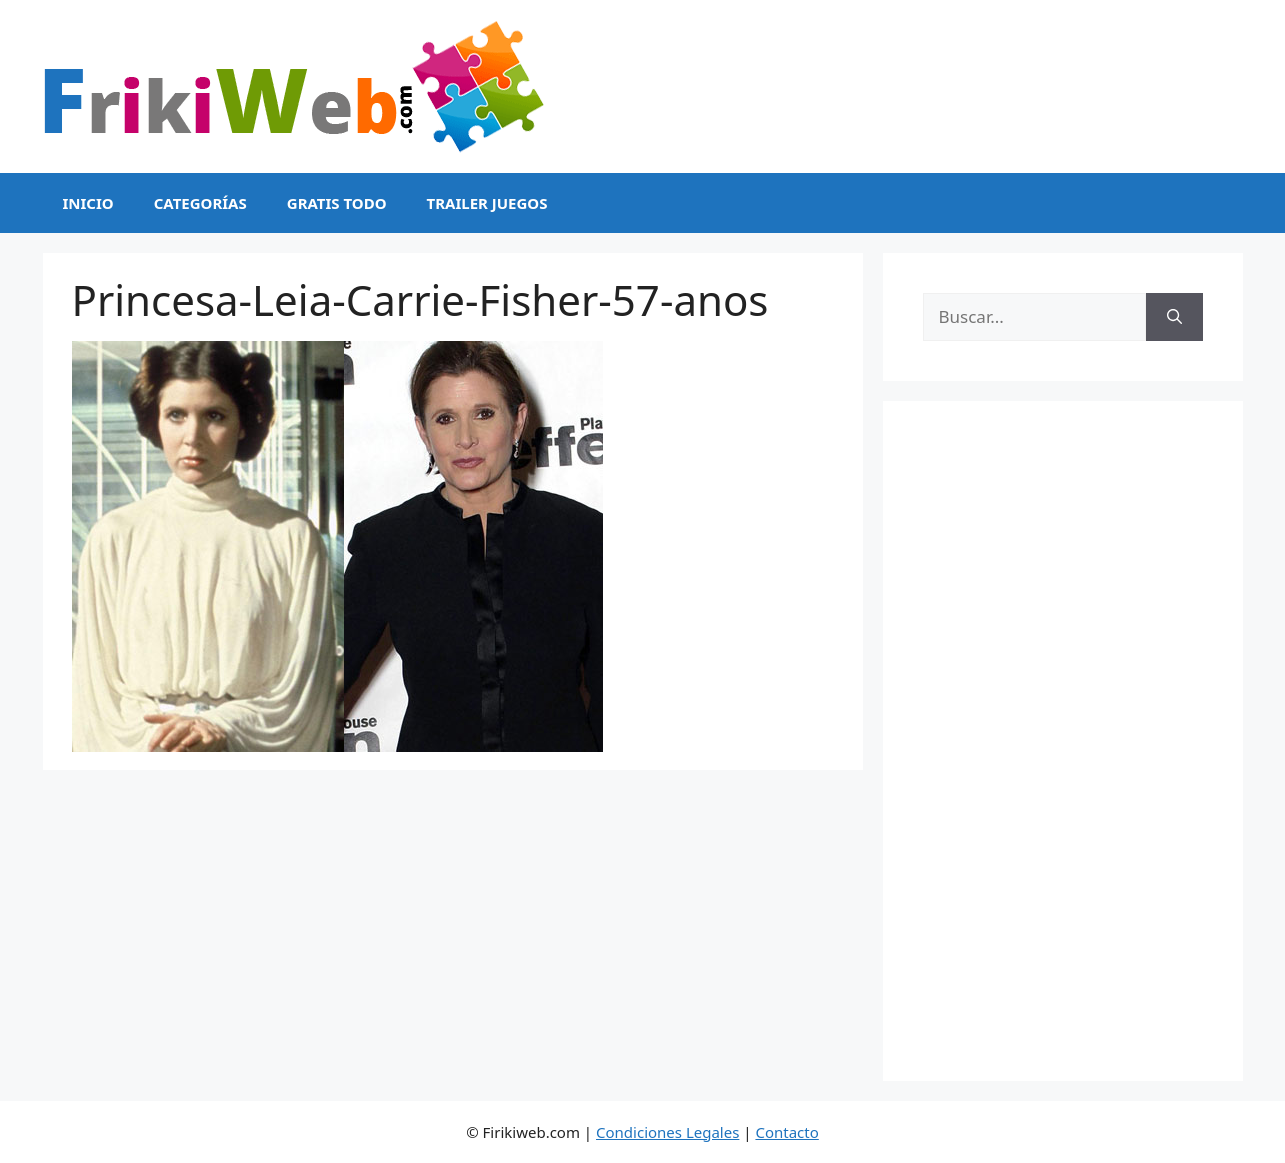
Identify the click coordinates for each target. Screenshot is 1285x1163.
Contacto (786, 1132)
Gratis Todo (337, 203)
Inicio (88, 203)
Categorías (200, 203)
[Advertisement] (1063, 741)
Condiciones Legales (667, 1132)
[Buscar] (1174, 317)
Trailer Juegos (487, 203)
